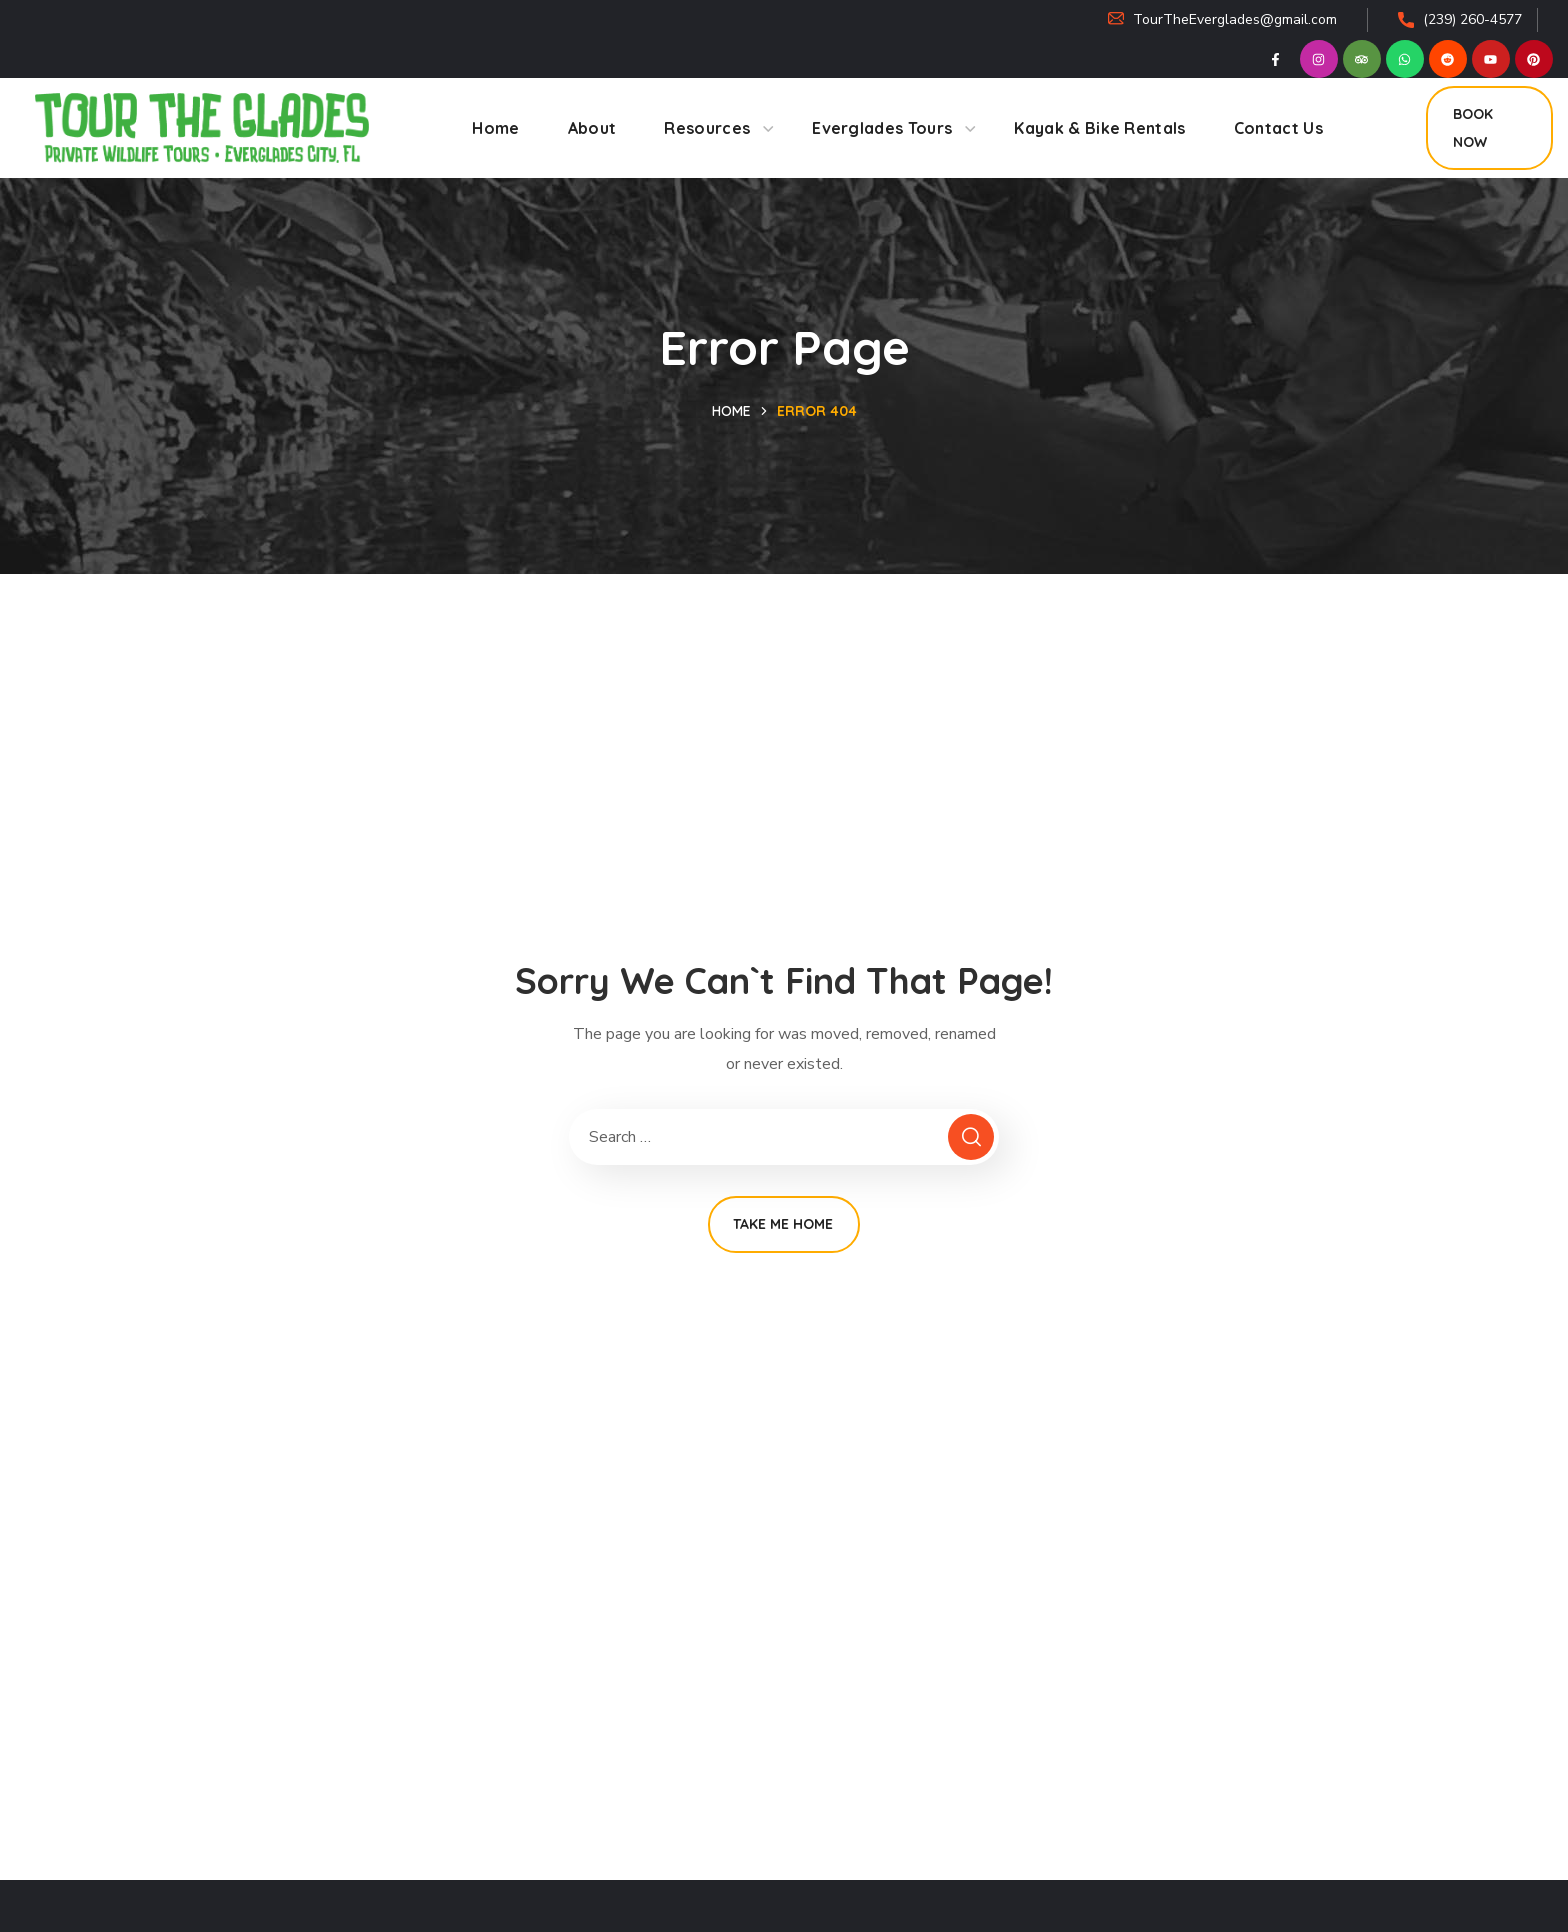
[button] (1489, 128)
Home (731, 411)
